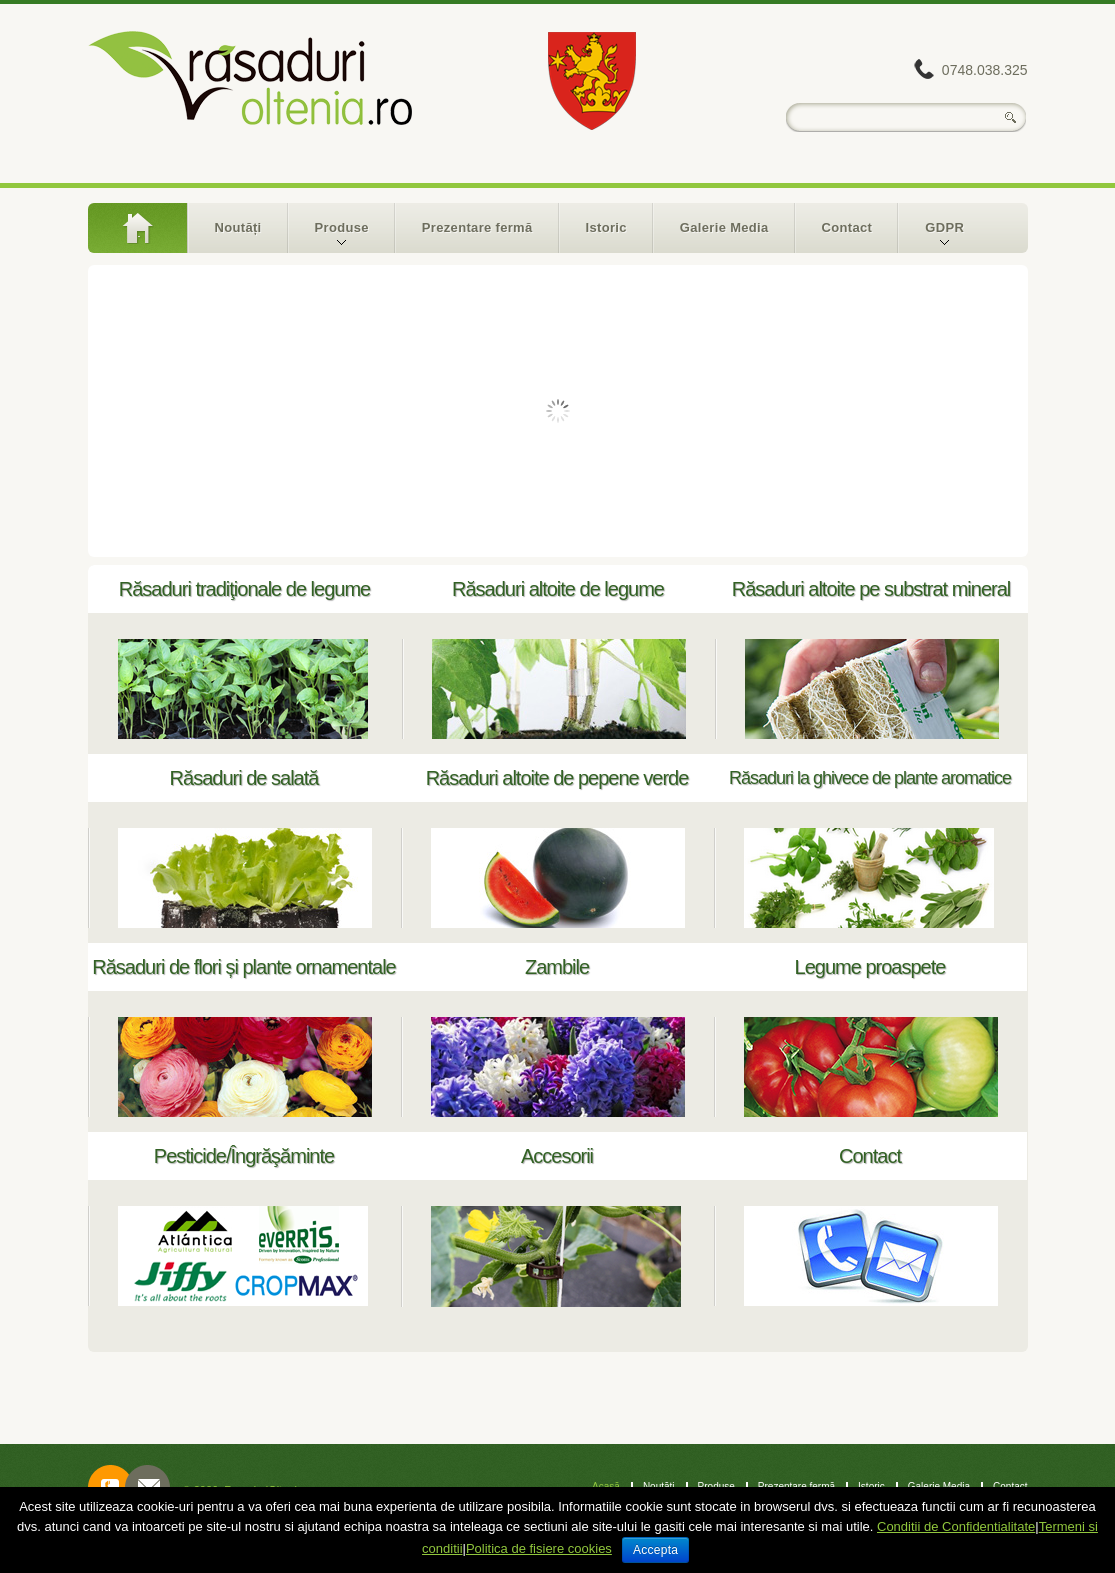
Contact (847, 227)
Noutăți (238, 227)
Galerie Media (724, 227)
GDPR (931, 236)
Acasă (137, 228)
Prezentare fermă (477, 227)
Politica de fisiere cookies (539, 1548)
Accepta (655, 1550)
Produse (329, 236)
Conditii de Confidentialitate (956, 1526)
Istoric (606, 227)
